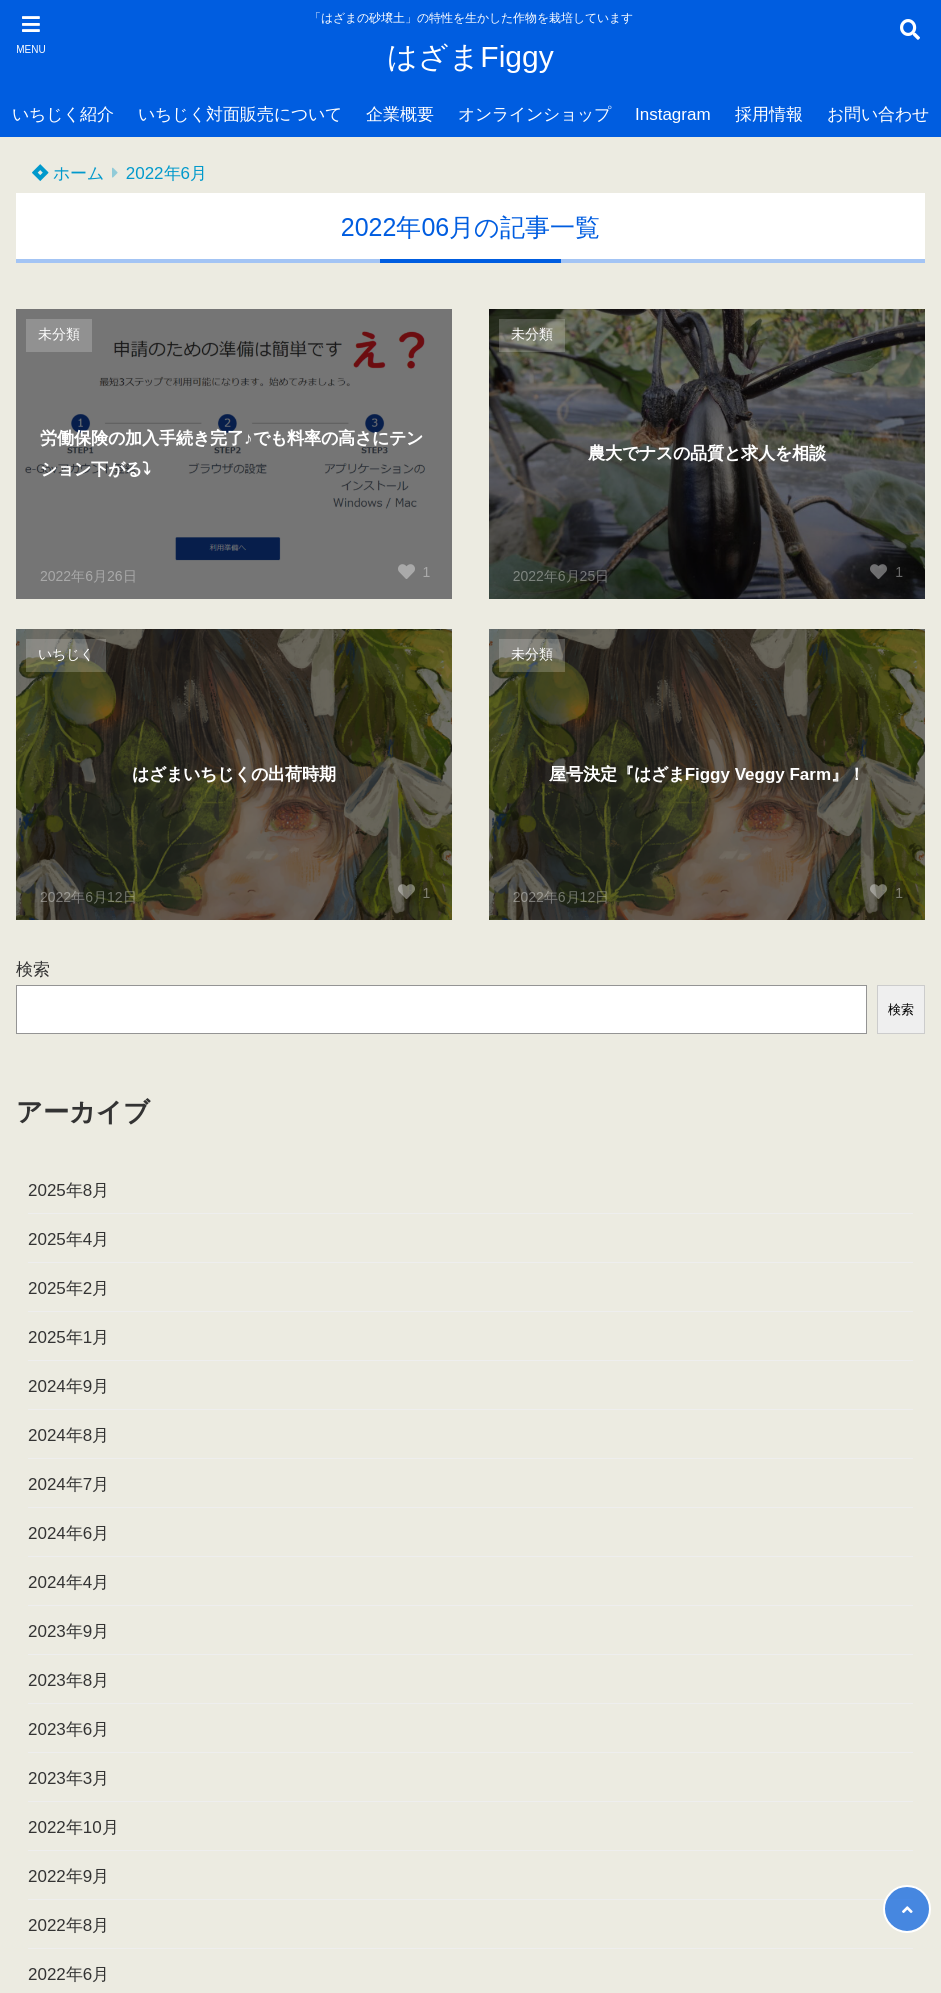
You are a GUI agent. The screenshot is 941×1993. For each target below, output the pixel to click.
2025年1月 (68, 1337)
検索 (33, 969)
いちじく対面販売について (240, 114)
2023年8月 (68, 1680)
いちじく (66, 654)
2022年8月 (68, 1925)
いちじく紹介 (63, 114)
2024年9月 (68, 1386)
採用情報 (769, 114)
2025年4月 (68, 1239)
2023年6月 (68, 1729)
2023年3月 (68, 1778)
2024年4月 (68, 1582)
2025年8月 (68, 1190)
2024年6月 (68, 1533)
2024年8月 (68, 1435)
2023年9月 (68, 1631)
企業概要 (400, 114)
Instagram (673, 114)
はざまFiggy (470, 56)
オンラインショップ (534, 114)
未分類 (59, 334)
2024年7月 (68, 1484)
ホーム (68, 173)
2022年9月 (68, 1876)
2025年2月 (68, 1288)
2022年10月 (73, 1827)
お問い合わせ (878, 114)
